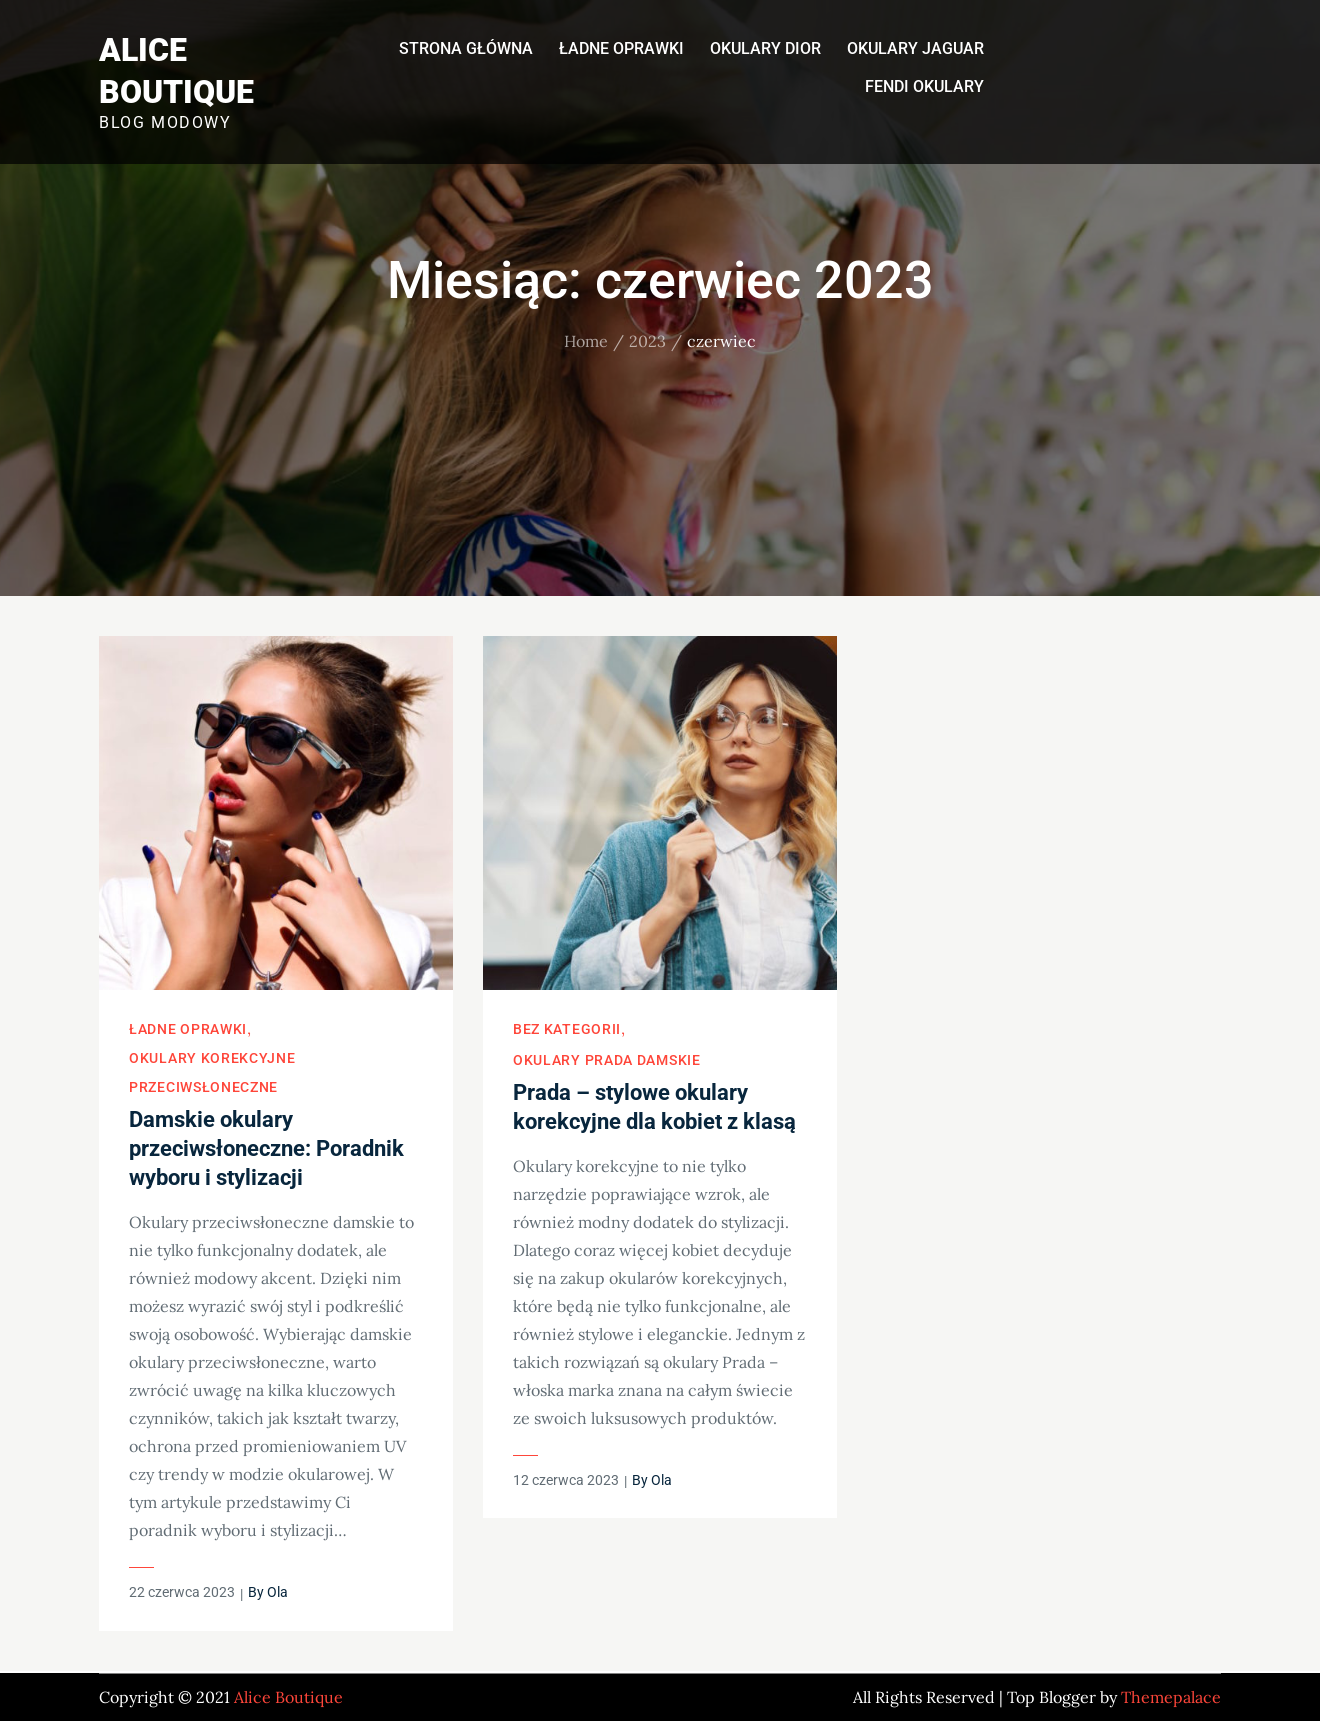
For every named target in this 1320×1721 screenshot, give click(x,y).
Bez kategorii (567, 1029)
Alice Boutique (288, 1697)
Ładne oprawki (621, 48)
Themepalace (1171, 1697)
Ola (277, 1592)
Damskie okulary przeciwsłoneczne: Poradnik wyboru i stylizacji (266, 1148)
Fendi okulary (924, 86)
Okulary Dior (765, 48)
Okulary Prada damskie (607, 1060)
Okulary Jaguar (915, 48)
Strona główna (466, 48)
